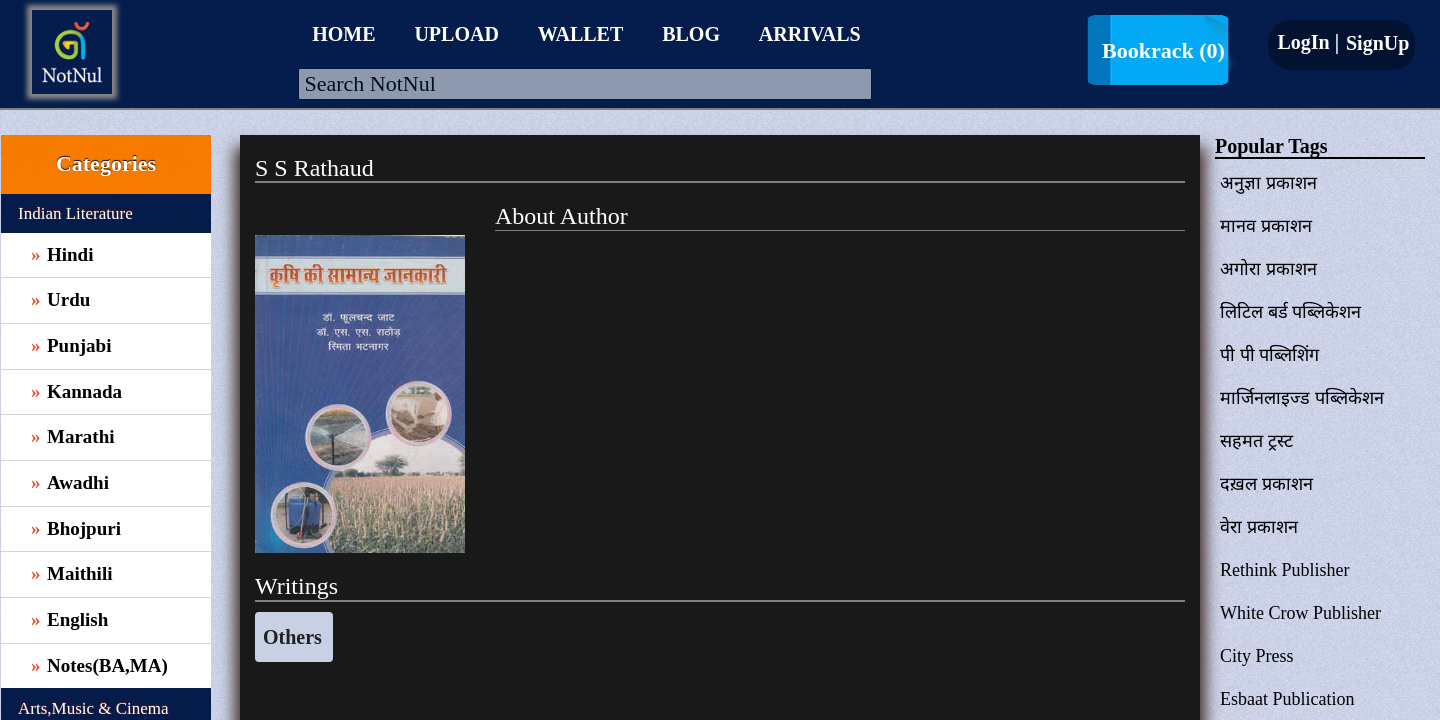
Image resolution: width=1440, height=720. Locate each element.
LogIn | (1308, 42)
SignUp (1375, 43)
